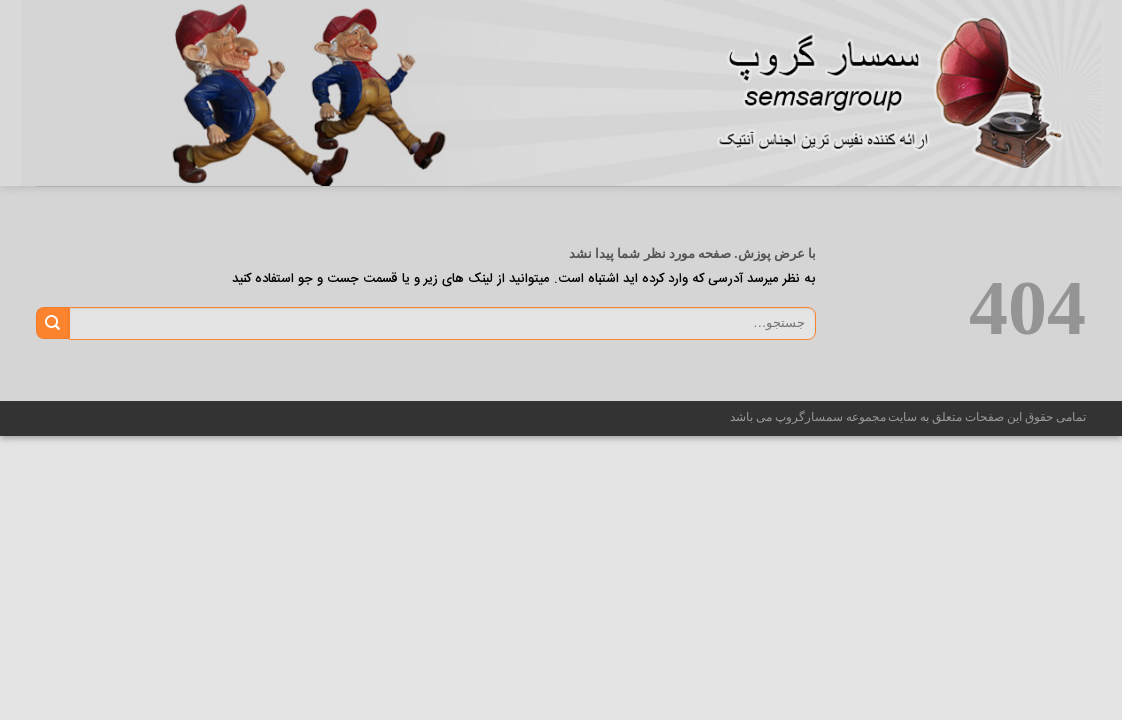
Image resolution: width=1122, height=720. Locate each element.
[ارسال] (52, 323)
